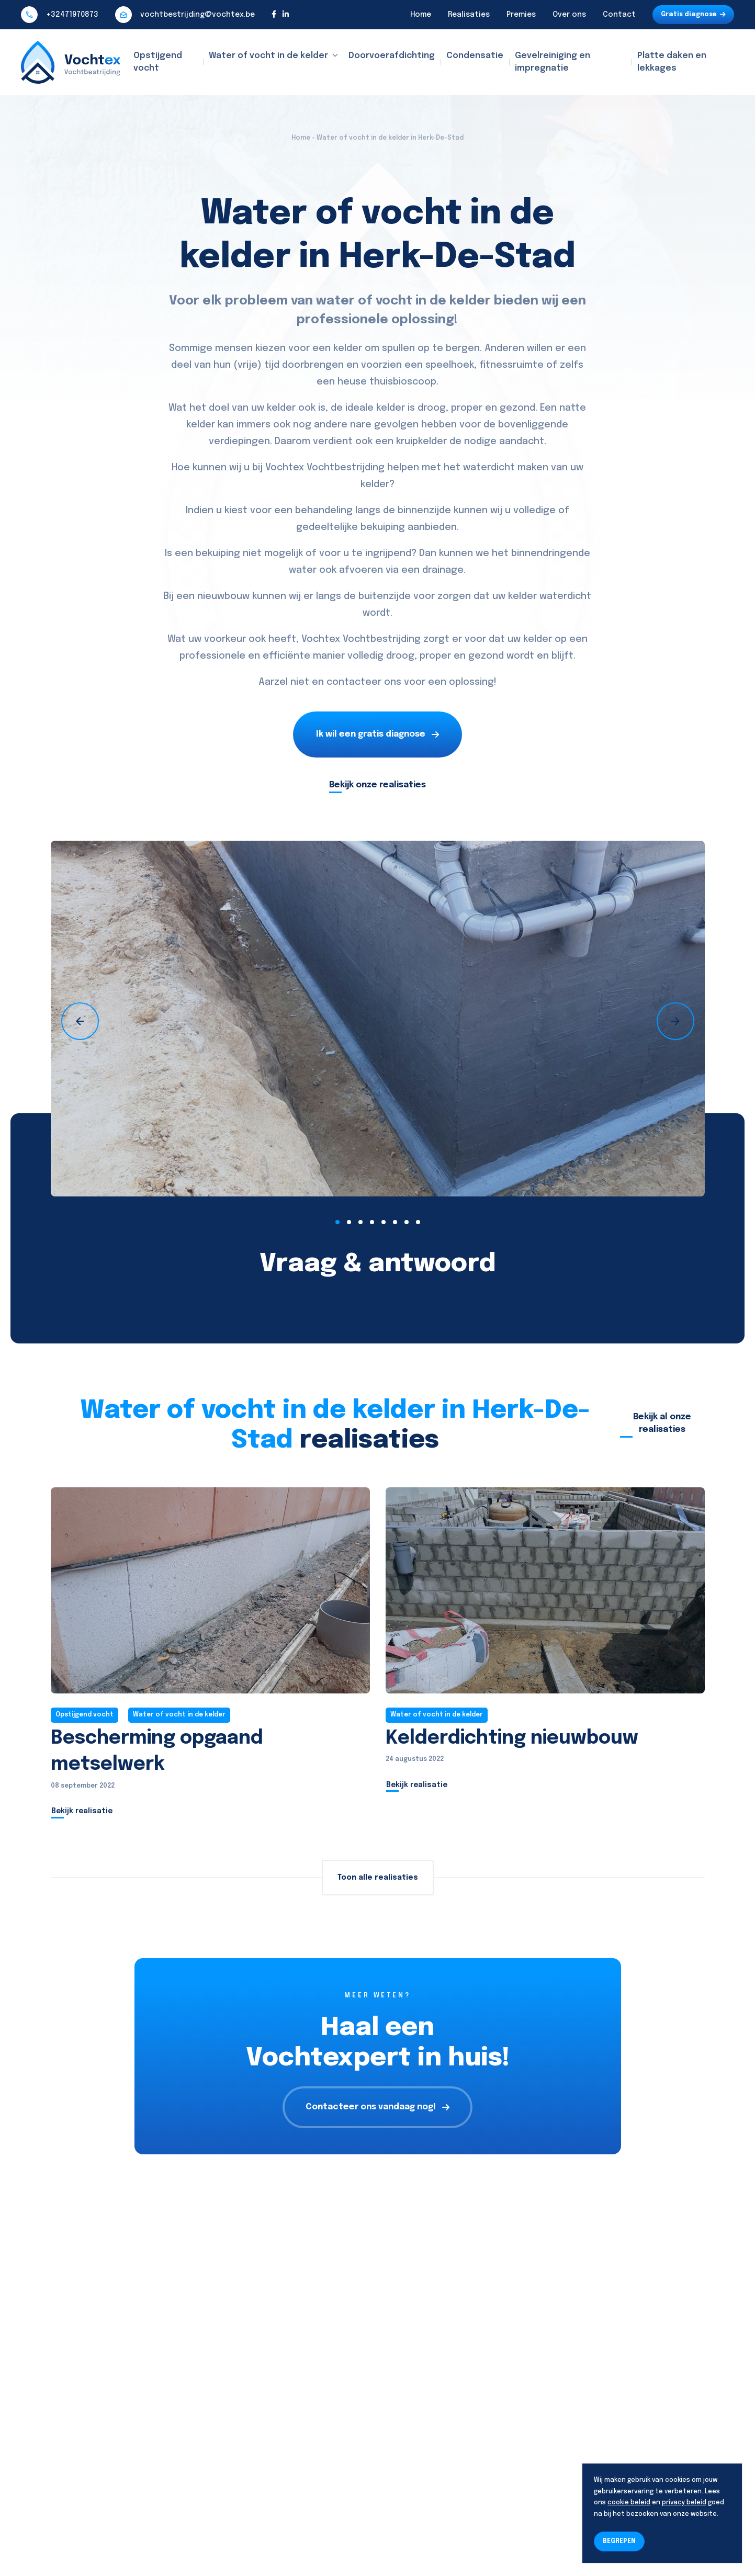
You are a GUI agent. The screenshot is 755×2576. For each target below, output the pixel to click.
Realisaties (469, 14)
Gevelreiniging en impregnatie (552, 62)
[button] (337, 1222)
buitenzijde (384, 596)
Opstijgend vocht (157, 62)
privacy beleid (684, 2503)
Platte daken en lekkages (671, 62)
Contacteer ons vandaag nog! (377, 2107)
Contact (619, 14)
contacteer (353, 682)
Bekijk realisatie (81, 1811)
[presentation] (80, 1021)
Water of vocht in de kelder (268, 55)
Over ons (569, 14)
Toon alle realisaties (377, 1877)
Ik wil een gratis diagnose (377, 734)
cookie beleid (628, 2503)
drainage (443, 570)
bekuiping (382, 527)
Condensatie (474, 55)
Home (420, 14)
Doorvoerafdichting (391, 55)
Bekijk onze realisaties (377, 785)
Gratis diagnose (693, 15)
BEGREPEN (619, 2541)
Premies (521, 14)
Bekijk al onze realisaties (662, 1423)
